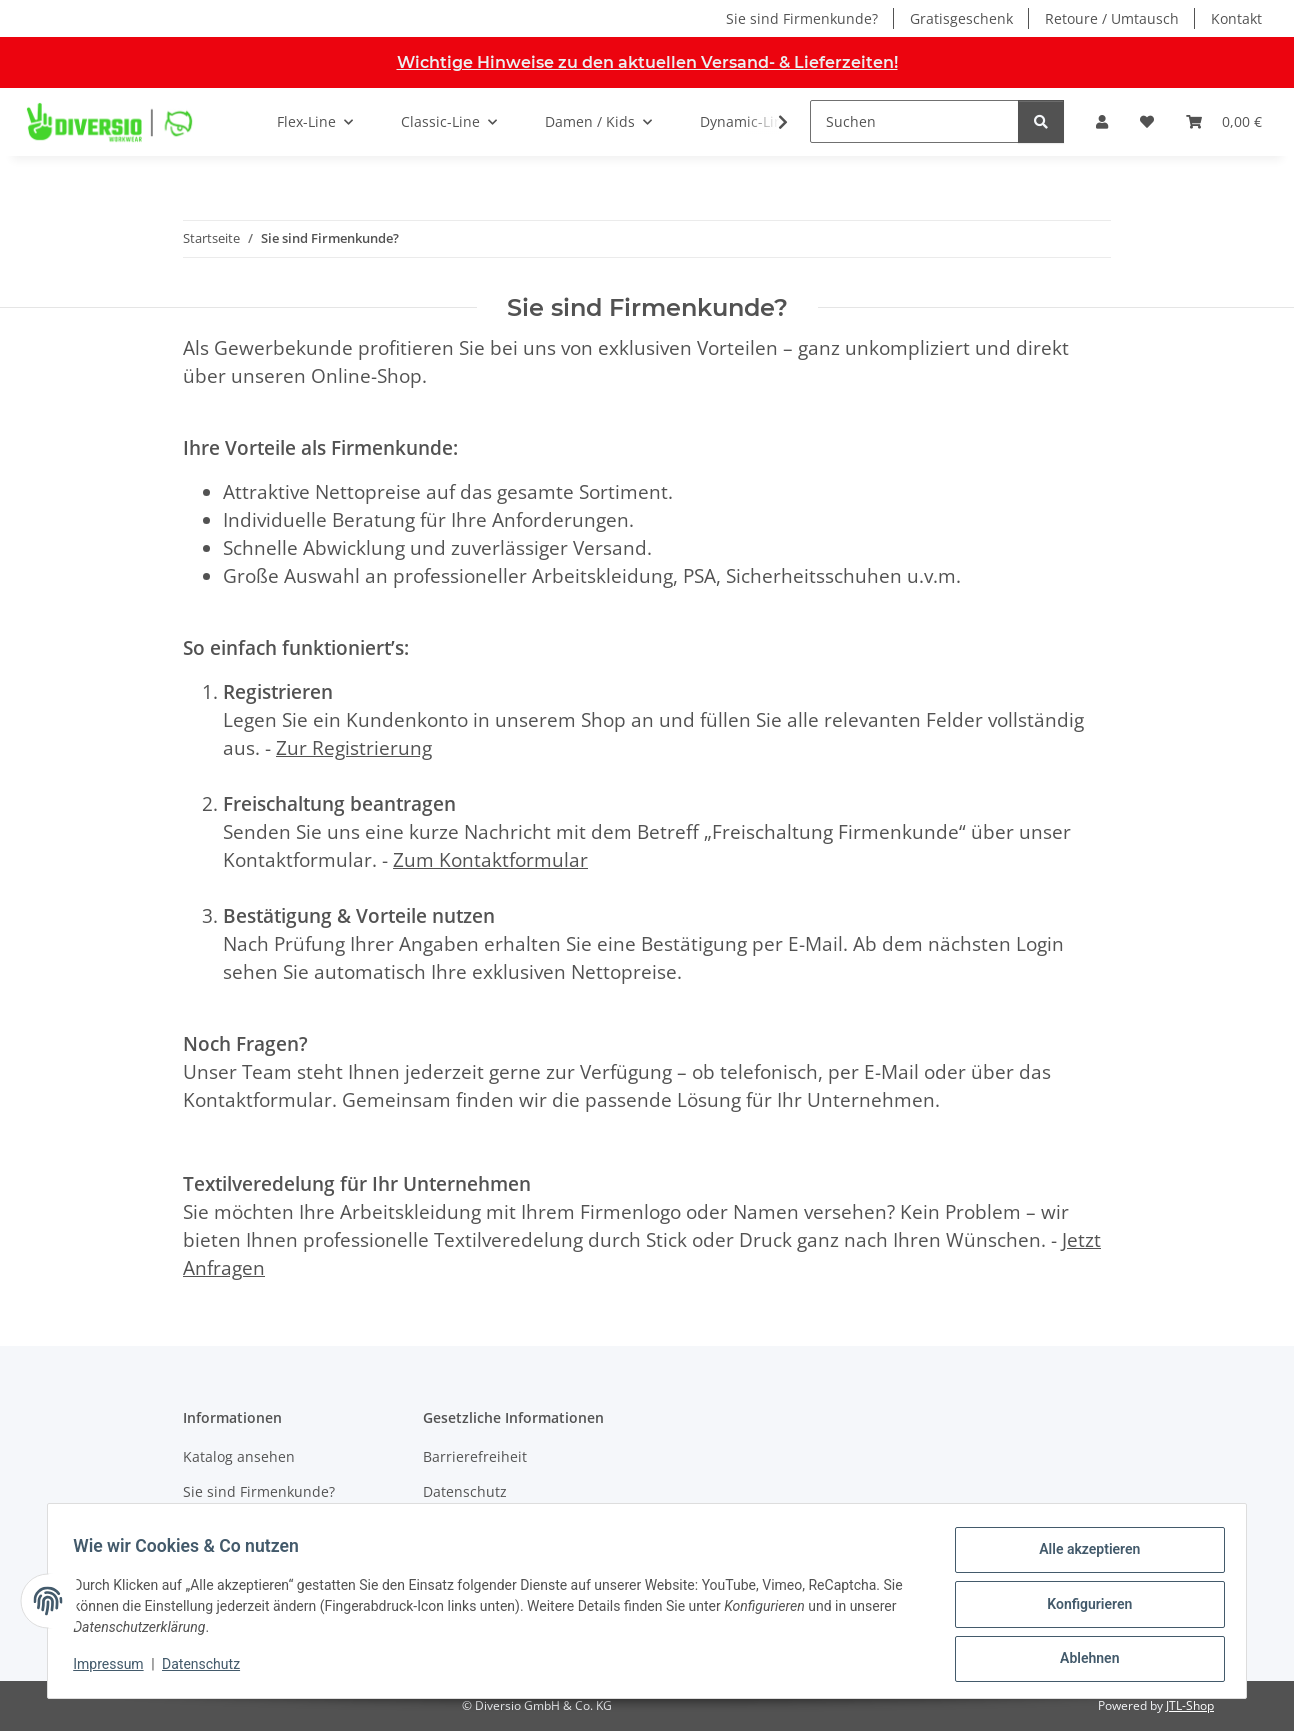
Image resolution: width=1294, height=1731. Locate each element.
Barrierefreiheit (475, 1456)
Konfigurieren (1082, 1608)
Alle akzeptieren (1082, 1556)
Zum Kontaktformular (490, 859)
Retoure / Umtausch (1112, 18)
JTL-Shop (1190, 1705)
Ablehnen (1082, 1660)
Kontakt (1236, 18)
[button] (1102, 121)
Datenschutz (208, 1669)
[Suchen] (914, 121)
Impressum (115, 1669)
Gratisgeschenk (961, 18)
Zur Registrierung (354, 747)
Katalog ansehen (239, 1456)
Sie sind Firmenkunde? (802, 18)
